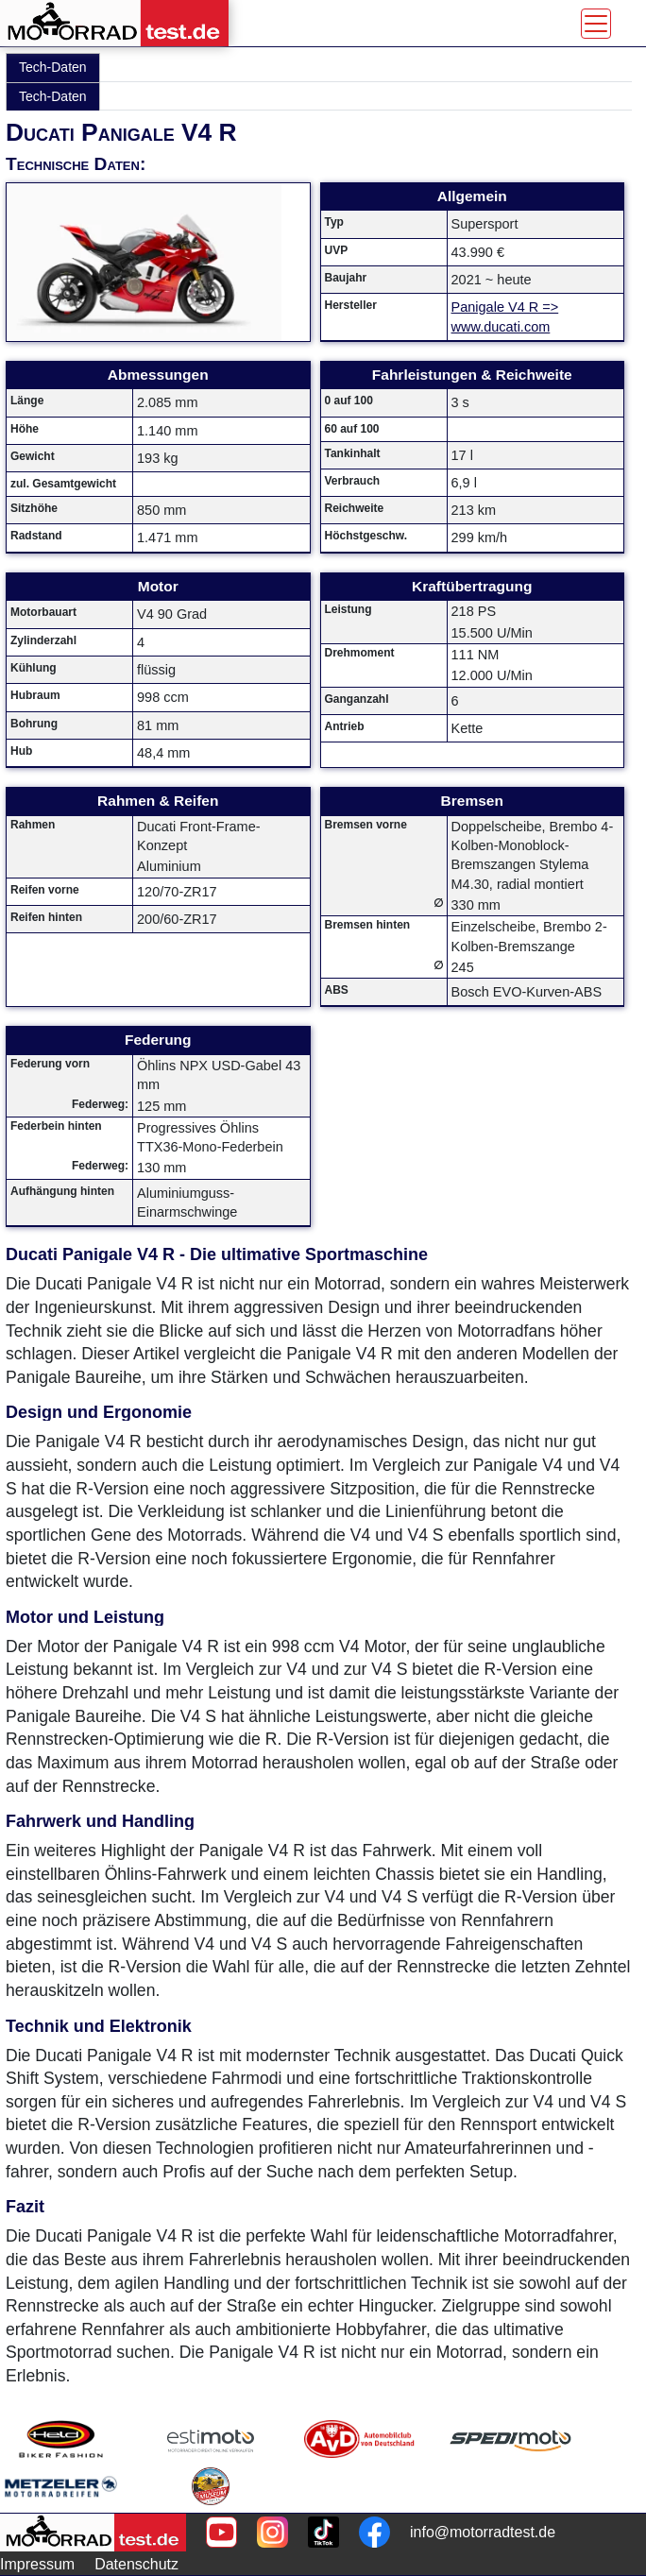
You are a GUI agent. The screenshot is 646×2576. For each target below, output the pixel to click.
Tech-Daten (53, 67)
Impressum (37, 2564)
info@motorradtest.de (482, 2532)
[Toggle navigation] (596, 24)
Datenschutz (136, 2564)
